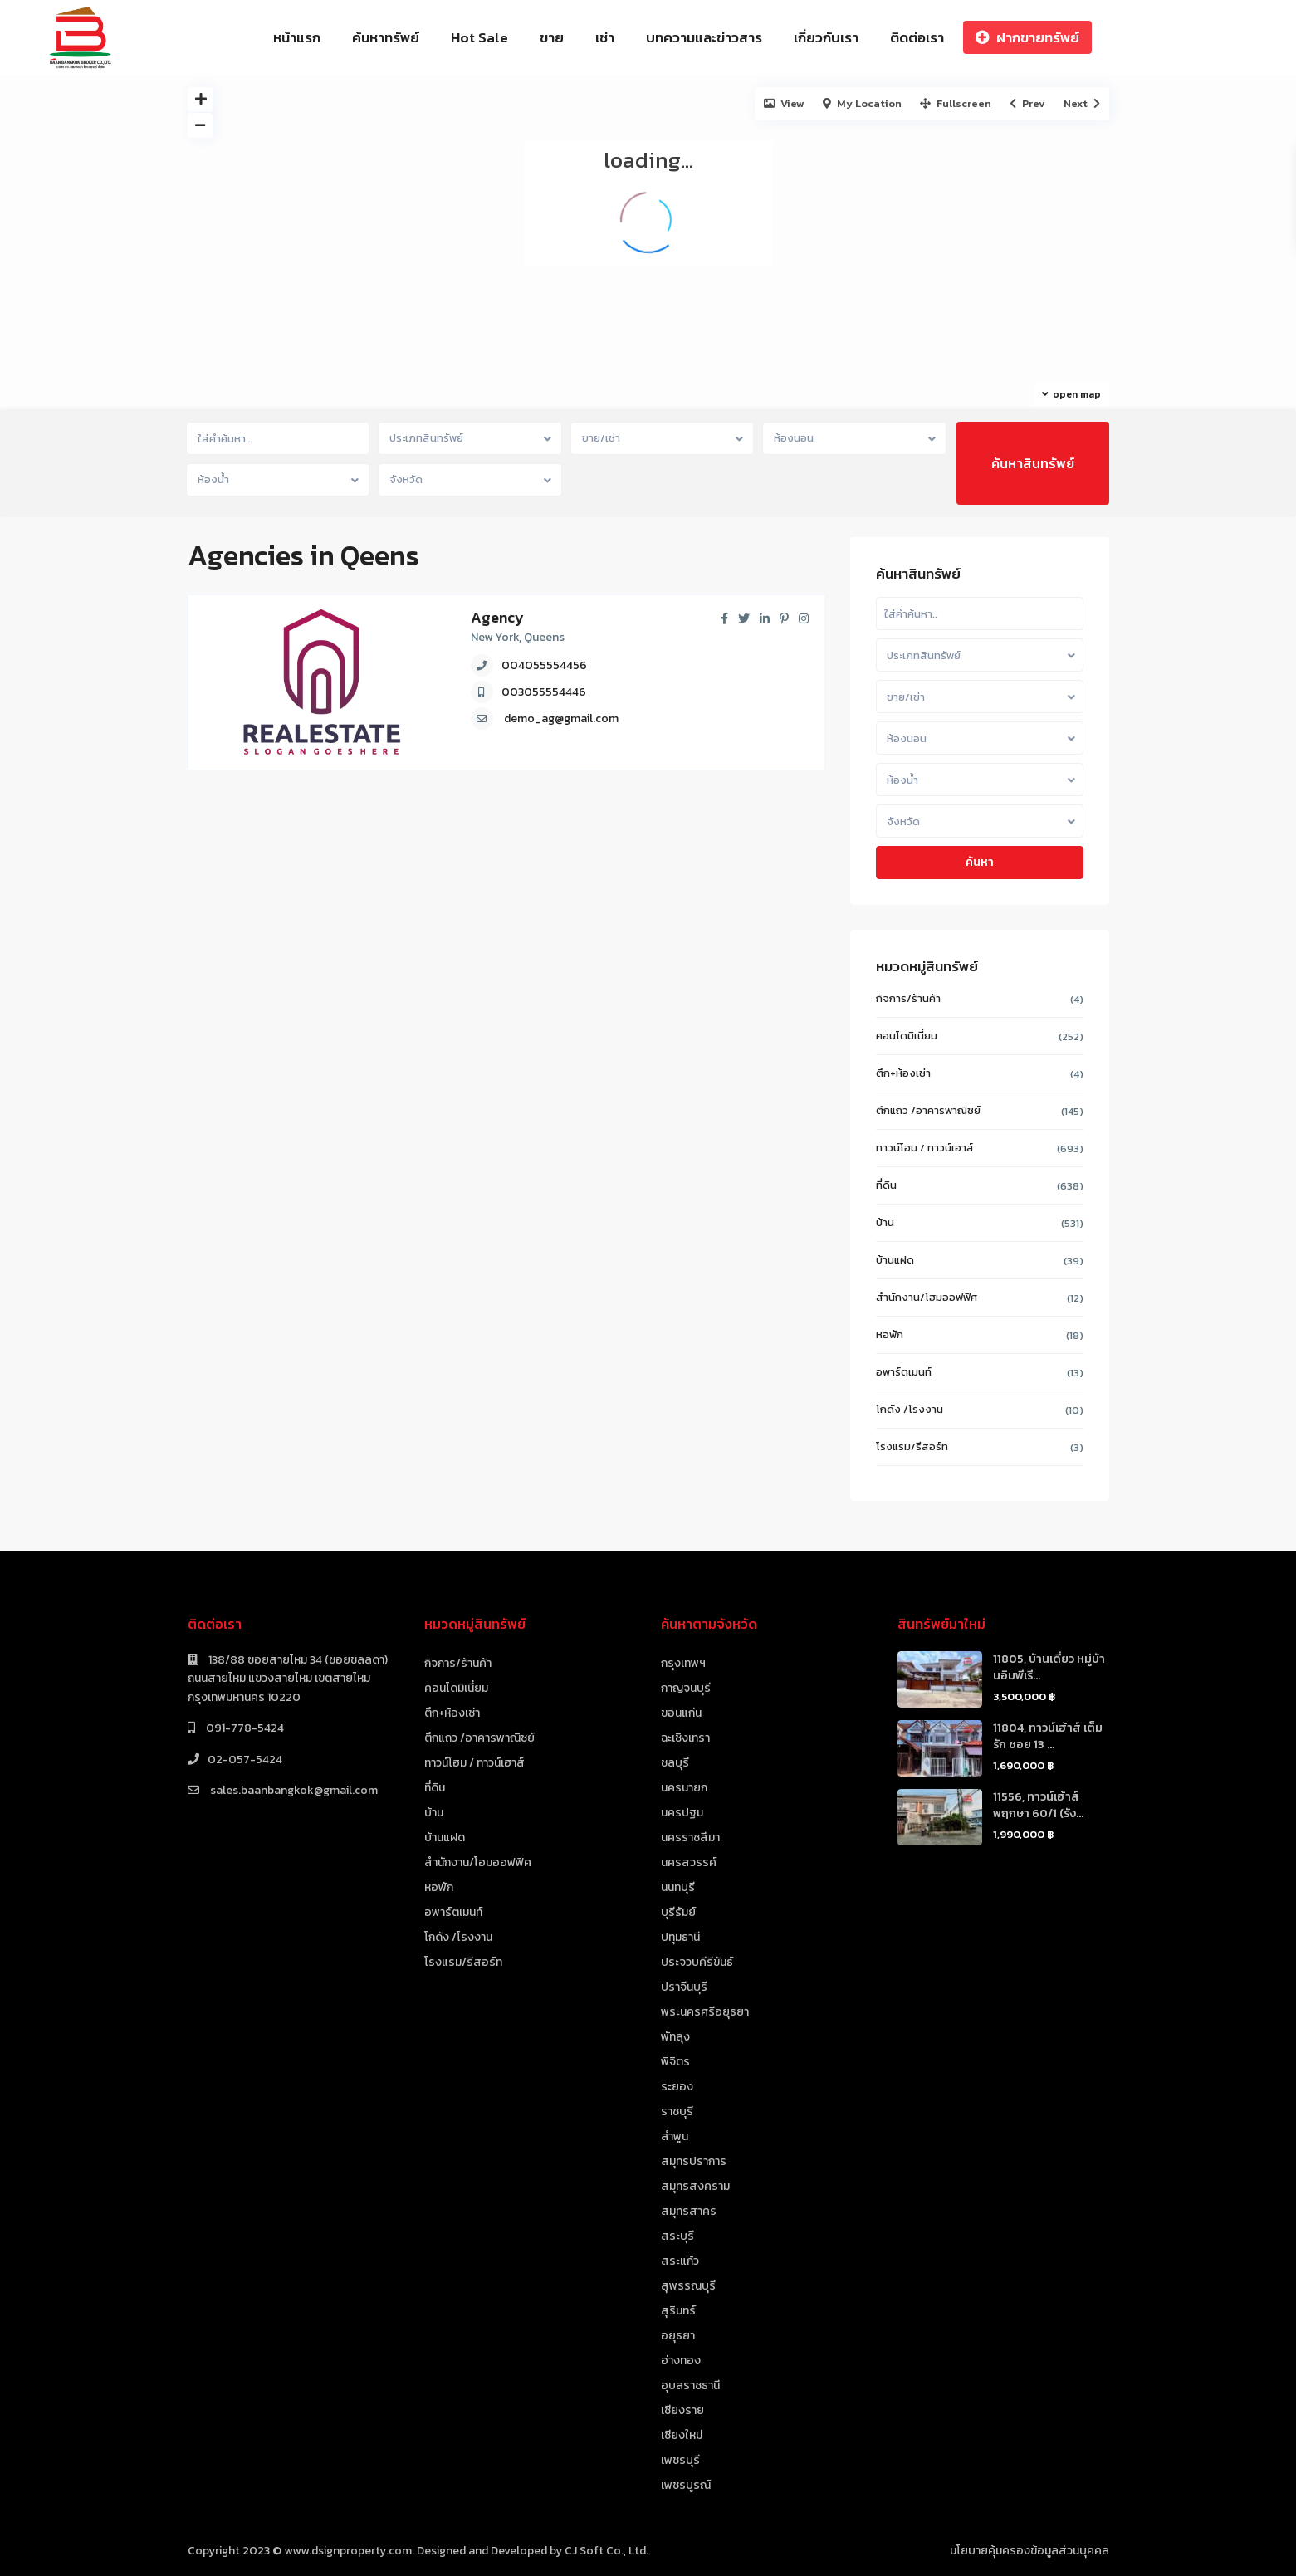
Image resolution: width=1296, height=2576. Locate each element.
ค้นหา (980, 862)
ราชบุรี (677, 2111)
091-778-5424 (243, 1728)
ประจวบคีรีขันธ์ (697, 1962)
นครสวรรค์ (688, 1862)
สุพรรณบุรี (688, 2286)
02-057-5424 (245, 1759)
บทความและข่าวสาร (704, 37)
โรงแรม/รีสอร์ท (912, 1446)
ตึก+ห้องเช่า (903, 1073)
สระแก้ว (680, 2261)
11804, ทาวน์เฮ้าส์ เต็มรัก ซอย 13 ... (1048, 1736)
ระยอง (677, 2086)
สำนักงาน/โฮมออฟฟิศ (926, 1297)
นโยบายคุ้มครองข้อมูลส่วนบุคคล (1029, 2550)
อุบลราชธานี (690, 2385)
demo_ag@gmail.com (561, 718)
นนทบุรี (678, 1887)
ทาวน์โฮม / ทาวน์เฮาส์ (925, 1148)
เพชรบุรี (680, 2460)
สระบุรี (677, 2236)
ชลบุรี (675, 1763)
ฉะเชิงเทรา (685, 1738)
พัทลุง (675, 2037)
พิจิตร (675, 2061)
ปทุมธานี (680, 1937)
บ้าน (885, 1222)
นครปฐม (682, 1812)
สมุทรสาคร (688, 2211)
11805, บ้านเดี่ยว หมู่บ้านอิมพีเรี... (1049, 1667)
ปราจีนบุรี (684, 1987)
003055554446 (543, 692)
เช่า (604, 37)
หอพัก (889, 1334)
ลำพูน (674, 2136)
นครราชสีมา (690, 1837)
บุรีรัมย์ (678, 1912)
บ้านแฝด (895, 1260)
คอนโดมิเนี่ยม (906, 1036)
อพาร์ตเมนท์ (904, 1372)
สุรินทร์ (678, 2310)
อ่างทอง (681, 2360)
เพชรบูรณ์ (686, 2485)
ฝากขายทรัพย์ (1027, 37)
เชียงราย (682, 2410)
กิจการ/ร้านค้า (908, 998)
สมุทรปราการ (693, 2161)
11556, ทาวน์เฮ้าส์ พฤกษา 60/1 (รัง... (1038, 1805)
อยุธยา (678, 2335)
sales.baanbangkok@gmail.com (293, 1790)
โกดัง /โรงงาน (909, 1409)
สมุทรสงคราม (695, 2186)
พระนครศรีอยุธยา (705, 2012)
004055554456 (544, 665)
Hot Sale (479, 37)
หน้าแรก (296, 37)
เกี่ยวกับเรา (826, 37)
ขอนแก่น (681, 1713)
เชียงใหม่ (681, 2435)
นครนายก (684, 1787)
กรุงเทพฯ (683, 1663)
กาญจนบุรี (686, 1688)
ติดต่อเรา (917, 37)
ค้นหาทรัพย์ (385, 37)
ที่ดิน (886, 1185)
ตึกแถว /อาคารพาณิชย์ (928, 1110)
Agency (497, 617)
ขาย (552, 37)
